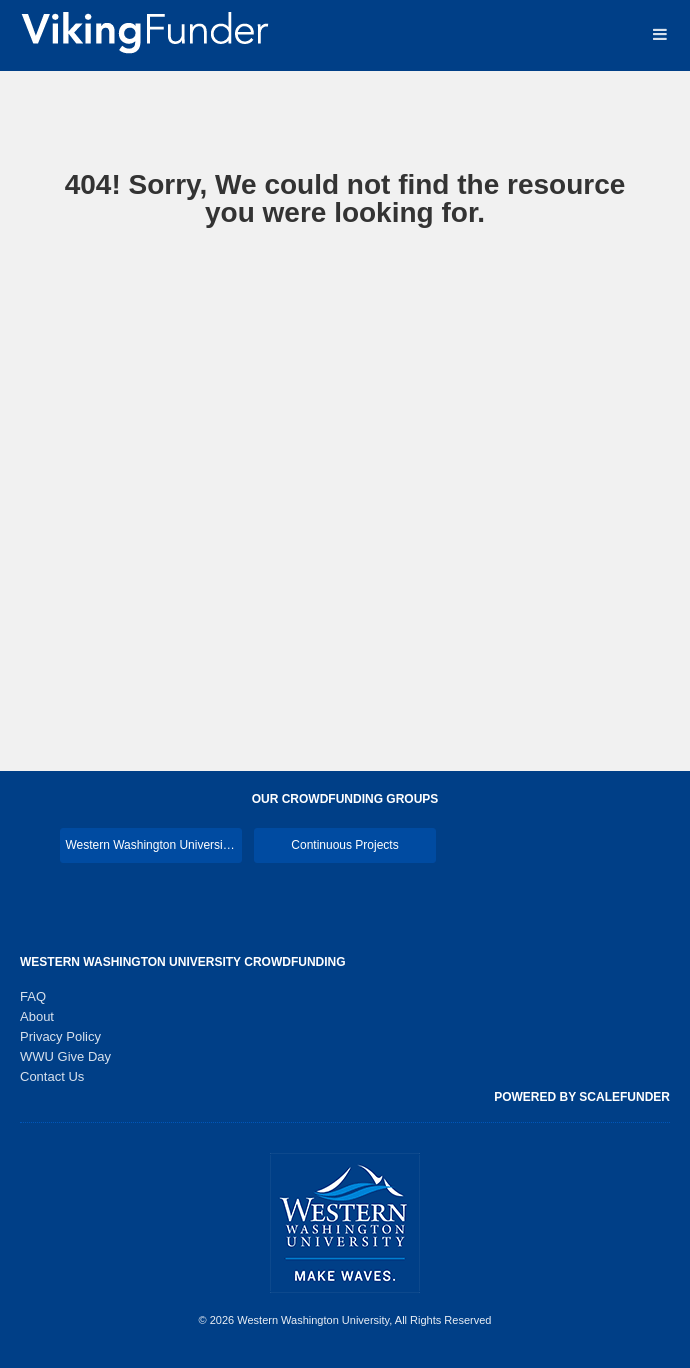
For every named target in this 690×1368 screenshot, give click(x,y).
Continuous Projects (344, 845)
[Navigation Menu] (659, 34)
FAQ (33, 996)
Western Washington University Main (153, 845)
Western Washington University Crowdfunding (183, 962)
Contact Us (52, 1076)
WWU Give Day (65, 1056)
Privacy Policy (60, 1036)
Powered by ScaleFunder (582, 1097)
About (37, 1016)
